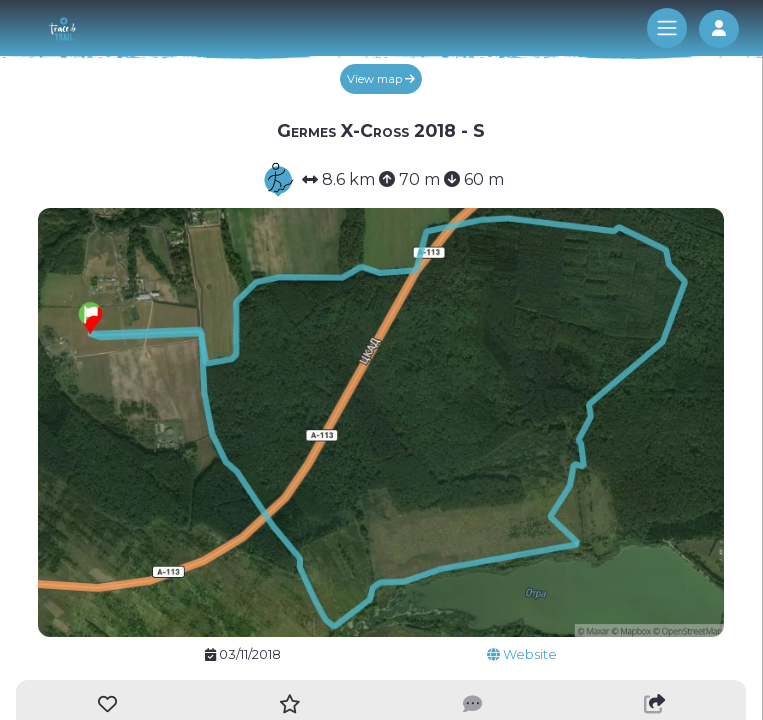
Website (522, 654)
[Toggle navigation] (667, 28)
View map (381, 79)
